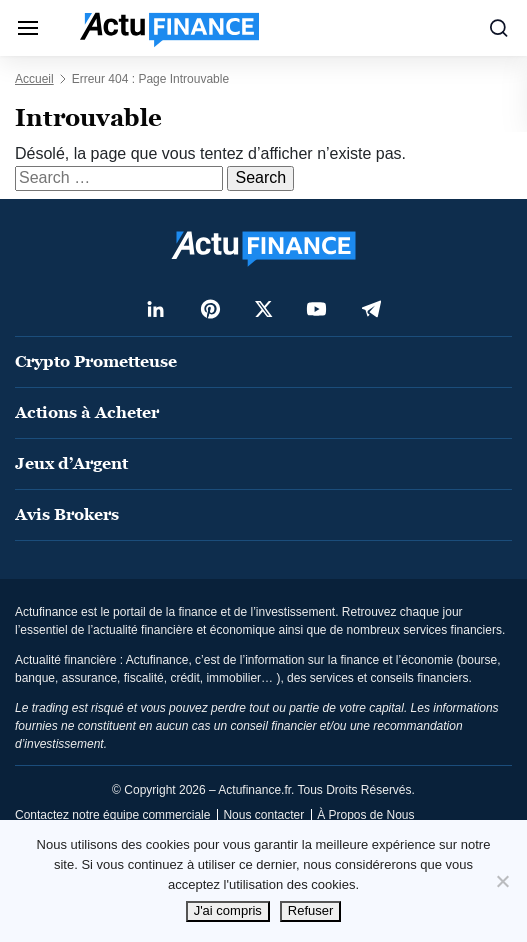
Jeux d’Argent (71, 463)
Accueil (34, 79)
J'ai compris (228, 910)
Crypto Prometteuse (96, 361)
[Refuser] (502, 881)
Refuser (311, 910)
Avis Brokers (67, 514)
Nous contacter (263, 815)
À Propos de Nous (365, 815)
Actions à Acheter (87, 412)
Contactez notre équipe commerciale (112, 815)
